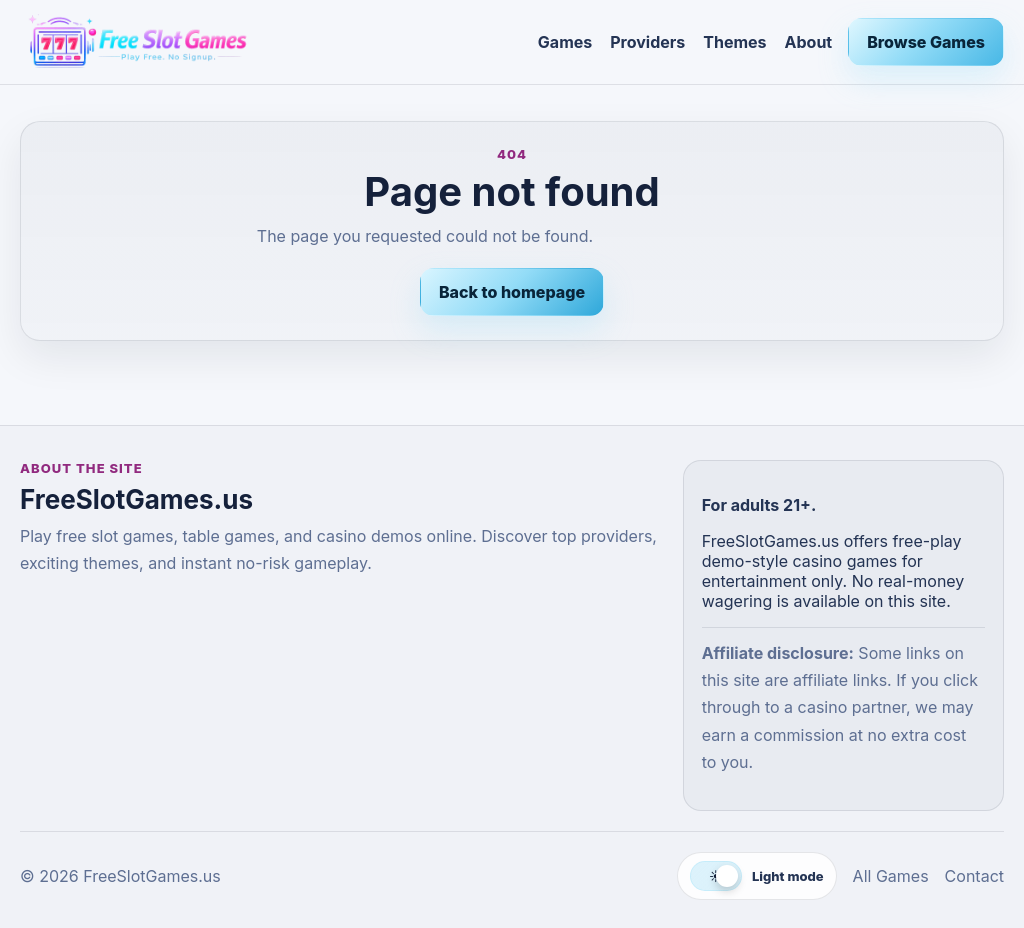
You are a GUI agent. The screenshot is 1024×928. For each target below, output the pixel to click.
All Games (891, 876)
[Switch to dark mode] (757, 876)
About (809, 42)
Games (565, 42)
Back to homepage (512, 292)
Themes (734, 42)
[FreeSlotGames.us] (271, 42)
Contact (974, 876)
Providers (647, 42)
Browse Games (926, 42)
